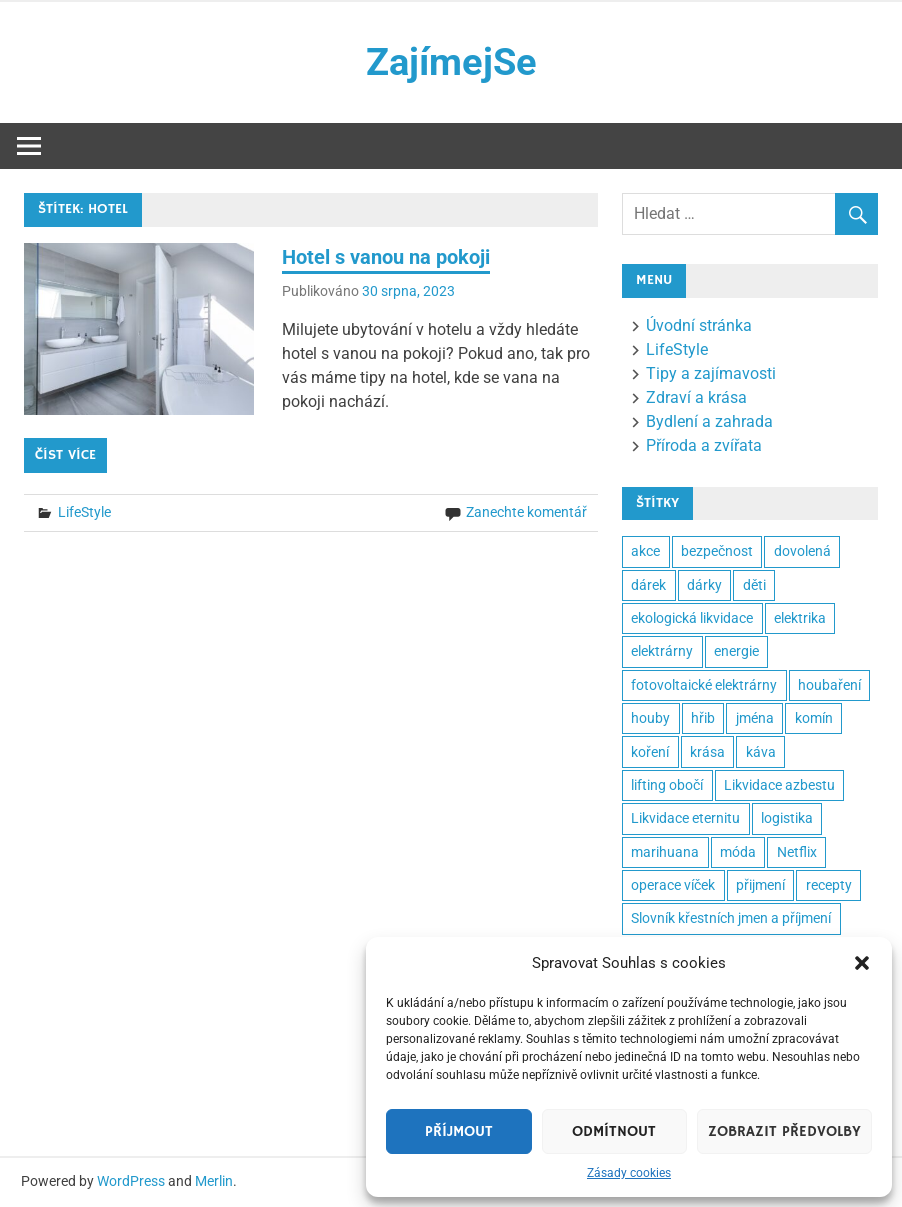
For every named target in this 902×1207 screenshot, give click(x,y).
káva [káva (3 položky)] (761, 752)
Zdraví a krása (696, 397)
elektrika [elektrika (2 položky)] (800, 618)
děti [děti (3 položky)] (754, 585)
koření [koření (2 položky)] (650, 752)
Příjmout (459, 1131)
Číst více (65, 455)
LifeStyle (84, 512)
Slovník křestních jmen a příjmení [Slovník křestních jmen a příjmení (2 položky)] (731, 918)
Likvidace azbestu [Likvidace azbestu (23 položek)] (779, 785)
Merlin (214, 1181)
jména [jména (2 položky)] (755, 718)
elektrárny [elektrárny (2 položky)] (662, 651)
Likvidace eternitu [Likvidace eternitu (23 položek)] (685, 818)
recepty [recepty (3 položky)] (829, 885)
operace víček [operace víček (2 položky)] (673, 885)
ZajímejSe (451, 62)
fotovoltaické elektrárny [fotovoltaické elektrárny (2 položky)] (704, 685)
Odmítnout (614, 1131)
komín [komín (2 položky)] (814, 718)
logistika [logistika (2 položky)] (787, 818)
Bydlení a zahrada (709, 421)
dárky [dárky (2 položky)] (704, 585)
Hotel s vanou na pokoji (386, 257)
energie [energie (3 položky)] (736, 651)
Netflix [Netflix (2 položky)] (797, 852)
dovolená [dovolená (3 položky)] (802, 551)
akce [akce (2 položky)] (645, 551)
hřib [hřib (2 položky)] (703, 718)
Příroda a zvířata (704, 445)
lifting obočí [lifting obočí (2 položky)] (667, 785)
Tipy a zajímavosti (711, 373)
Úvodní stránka (699, 325)
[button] (862, 963)
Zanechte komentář (526, 512)
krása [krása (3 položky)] (707, 752)
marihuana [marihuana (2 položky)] (665, 852)
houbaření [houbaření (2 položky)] (829, 685)
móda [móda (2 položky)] (738, 852)
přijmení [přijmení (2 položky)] (760, 885)
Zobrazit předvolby (784, 1131)
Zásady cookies (629, 1173)
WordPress (131, 1181)
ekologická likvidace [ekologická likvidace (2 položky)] (692, 618)
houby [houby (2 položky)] (650, 718)
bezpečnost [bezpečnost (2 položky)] (717, 551)
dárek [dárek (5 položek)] (648, 585)
